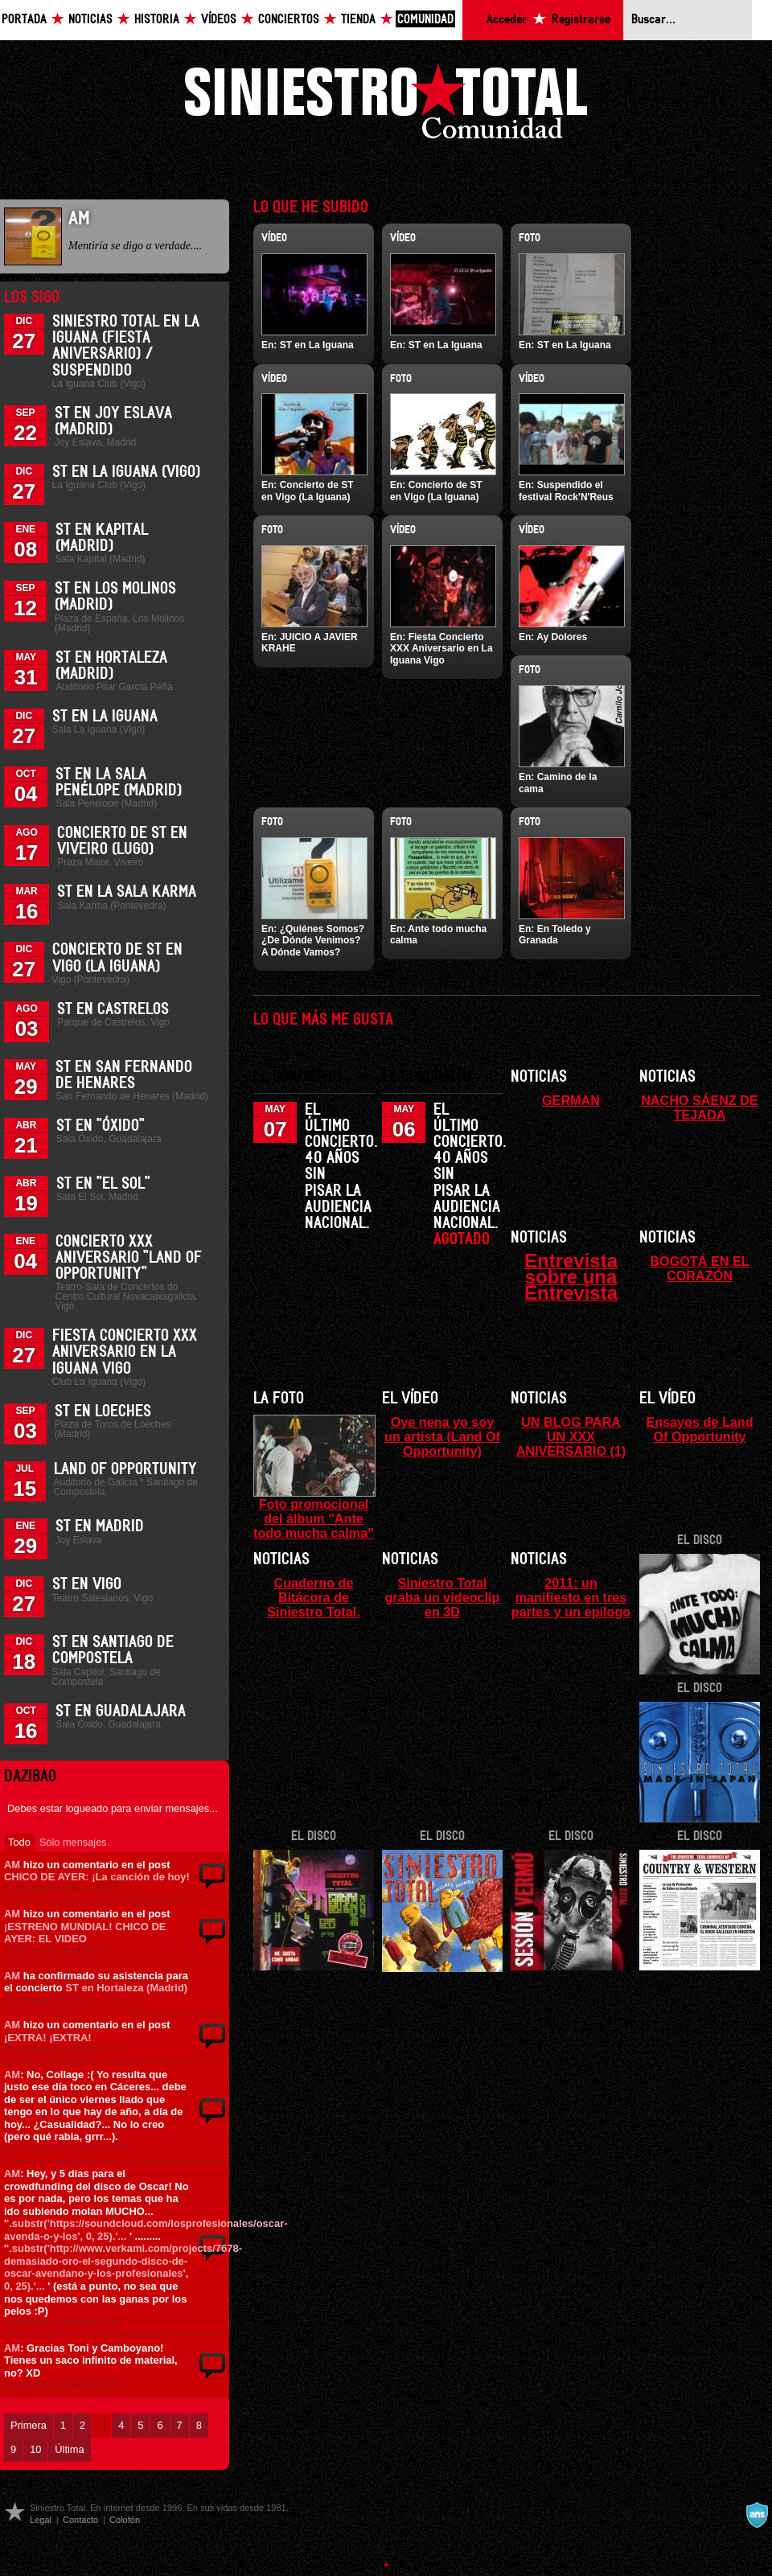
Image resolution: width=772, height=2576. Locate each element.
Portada (24, 20)
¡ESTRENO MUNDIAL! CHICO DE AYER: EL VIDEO (85, 1933)
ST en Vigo (86, 1584)
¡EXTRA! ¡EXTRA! (48, 2038)
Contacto (80, 2520)
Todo (19, 1842)
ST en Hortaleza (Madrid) (126, 1988)
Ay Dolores (561, 637)
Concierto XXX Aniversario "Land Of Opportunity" (128, 1258)
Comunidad (425, 20)
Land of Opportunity (125, 1469)
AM (12, 1865)
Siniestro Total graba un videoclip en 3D (441, 1597)
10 (35, 2449)
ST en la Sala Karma (126, 892)
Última (69, 2449)
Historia (156, 20)
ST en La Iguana (105, 716)
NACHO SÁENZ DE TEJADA (699, 1107)
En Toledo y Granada (555, 934)
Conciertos (288, 20)
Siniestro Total (386, 105)
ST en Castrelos (113, 1009)
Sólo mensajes (73, 1842)
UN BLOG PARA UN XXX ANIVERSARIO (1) (571, 1436)
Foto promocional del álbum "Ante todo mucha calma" (313, 1518)
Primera (28, 2425)
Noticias (90, 20)
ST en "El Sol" (103, 1184)
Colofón (124, 2520)
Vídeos (218, 20)
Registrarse (581, 20)
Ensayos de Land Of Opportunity (699, 1429)
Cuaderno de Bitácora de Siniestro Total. (313, 1597)
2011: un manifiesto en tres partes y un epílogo (570, 1597)
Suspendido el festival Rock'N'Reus (566, 490)
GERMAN (571, 1100)
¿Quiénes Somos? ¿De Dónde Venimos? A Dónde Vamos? (312, 940)
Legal (40, 2520)
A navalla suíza (756, 2515)
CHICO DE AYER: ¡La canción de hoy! (97, 1877)
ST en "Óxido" (100, 1126)
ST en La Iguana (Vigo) (126, 472)
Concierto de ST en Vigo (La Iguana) (307, 490)
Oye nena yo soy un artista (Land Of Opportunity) (442, 1436)
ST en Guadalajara (120, 1711)
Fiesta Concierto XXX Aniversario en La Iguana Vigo (124, 1352)
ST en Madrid (99, 1526)
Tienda (358, 20)
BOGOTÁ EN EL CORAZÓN (699, 1268)
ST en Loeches (103, 1411)
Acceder (507, 20)
